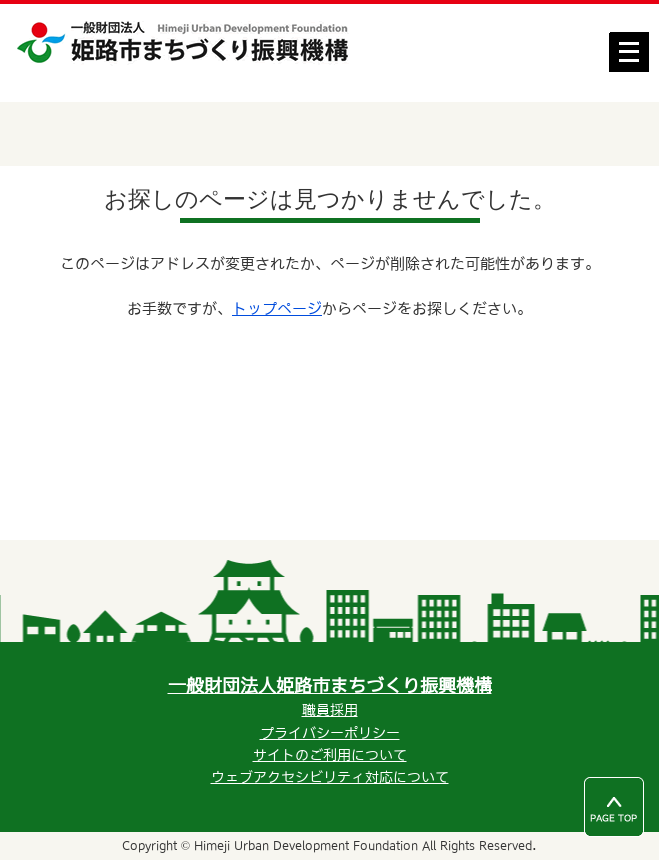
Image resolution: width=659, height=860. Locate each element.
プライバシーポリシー (330, 733)
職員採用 (330, 710)
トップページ (277, 308)
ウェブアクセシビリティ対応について (330, 777)
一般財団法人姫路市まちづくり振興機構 (330, 685)
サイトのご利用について (330, 755)
